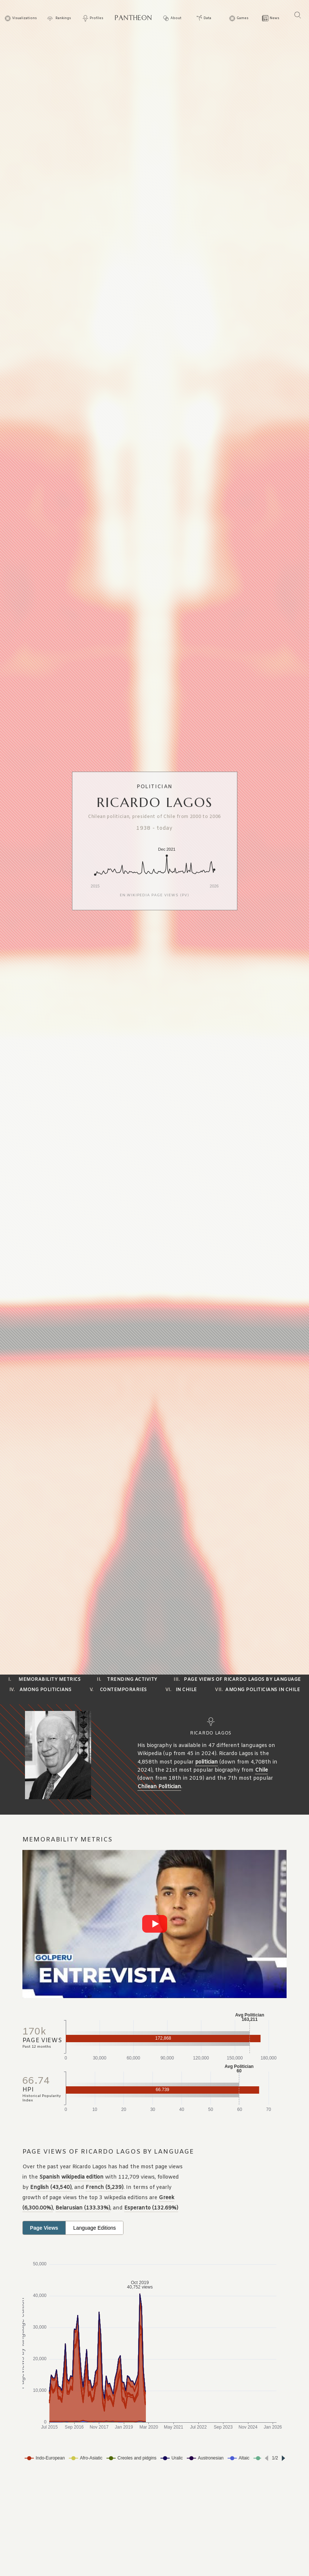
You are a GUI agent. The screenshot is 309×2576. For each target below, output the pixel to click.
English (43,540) (51, 2187)
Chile (261, 1770)
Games (242, 19)
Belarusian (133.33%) (82, 2208)
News (274, 19)
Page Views (44, 2228)
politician (206, 1762)
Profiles (96, 19)
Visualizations (24, 19)
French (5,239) (104, 2187)
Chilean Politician (159, 1786)
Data (207, 19)
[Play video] (154, 1924)
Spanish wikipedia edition (71, 2177)
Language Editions (94, 2228)
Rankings (63, 19)
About (176, 19)
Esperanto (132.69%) (151, 2208)
